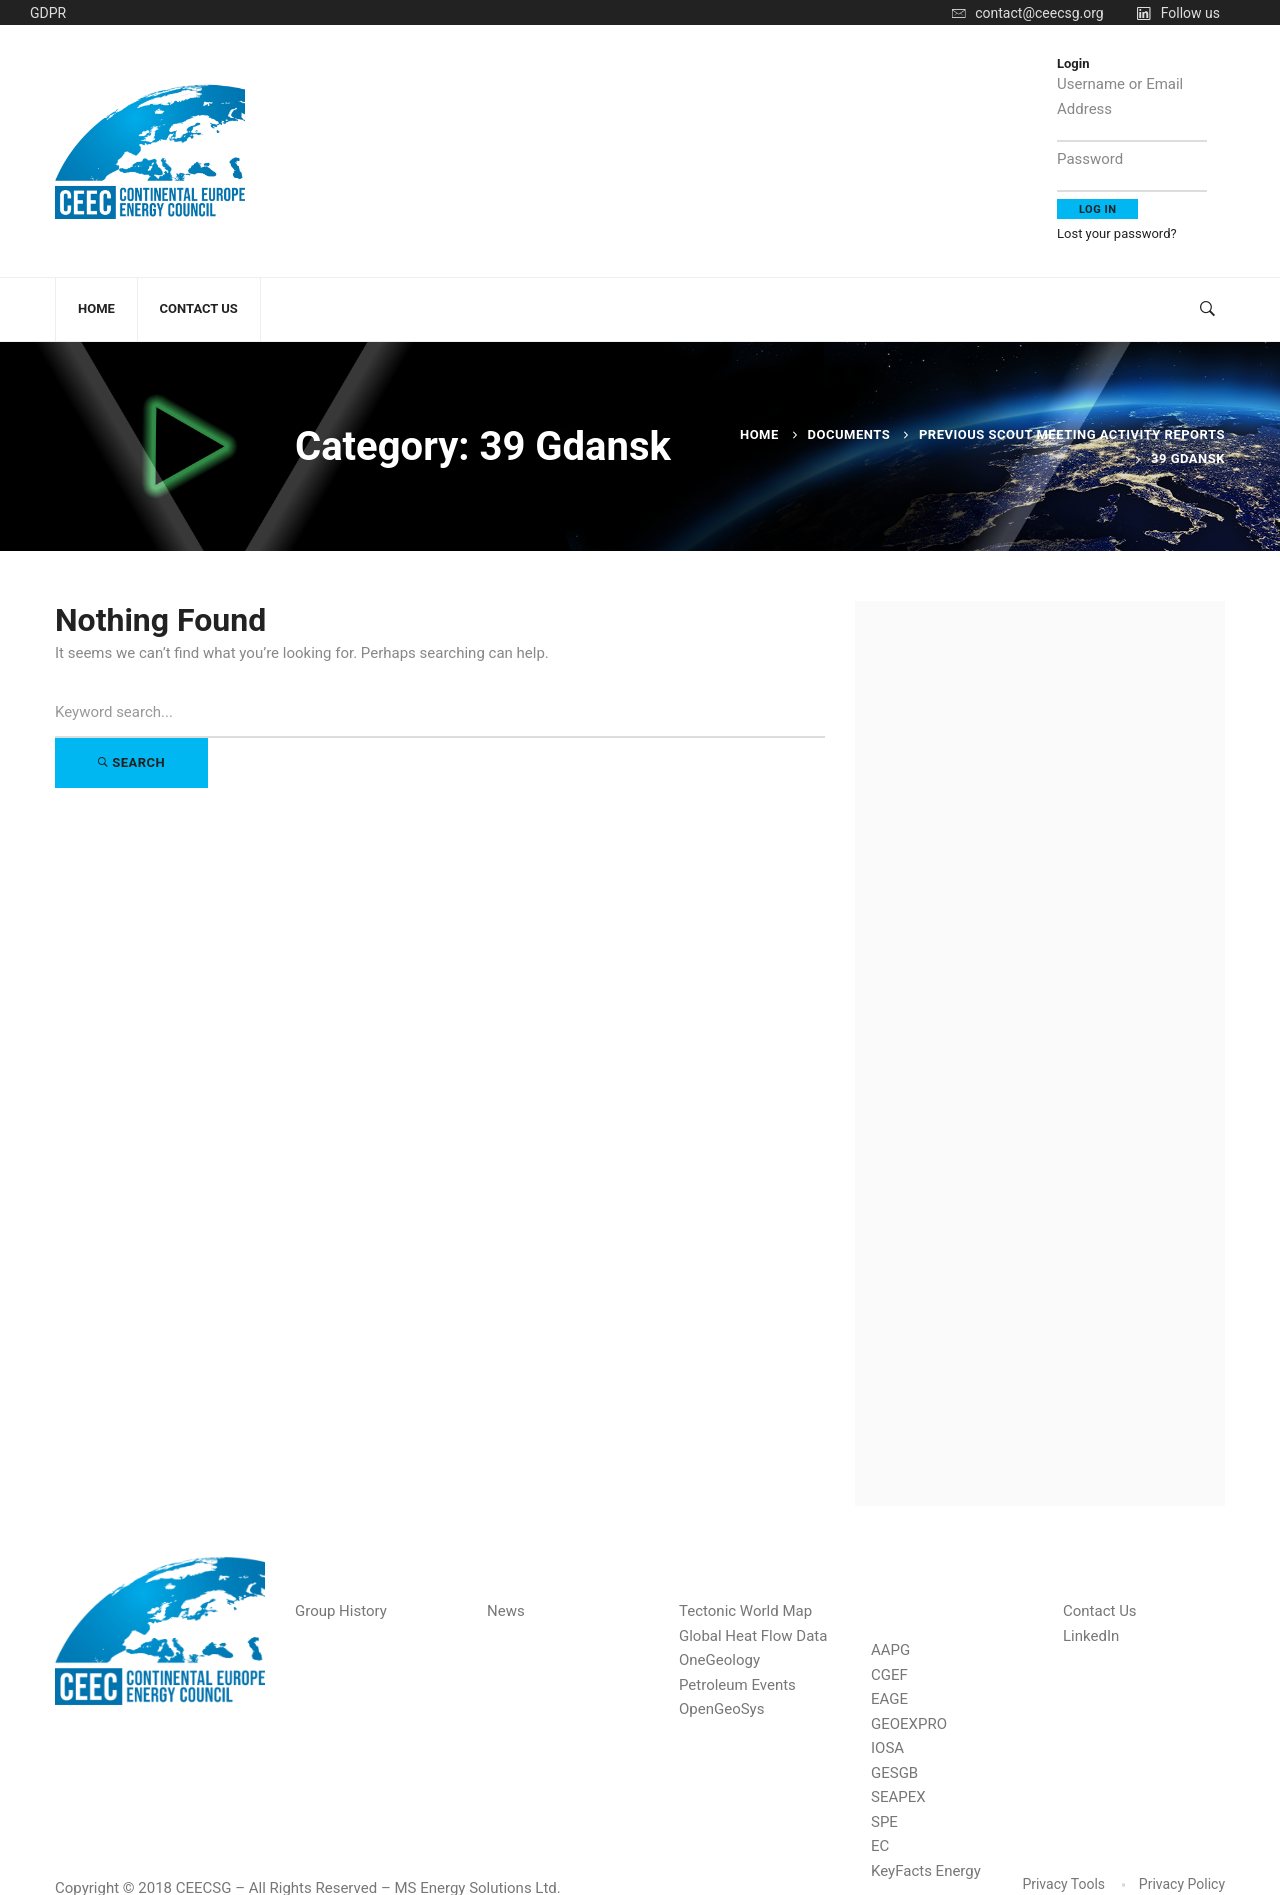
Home (759, 434)
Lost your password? (1117, 233)
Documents (849, 434)
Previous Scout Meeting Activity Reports (1072, 434)
